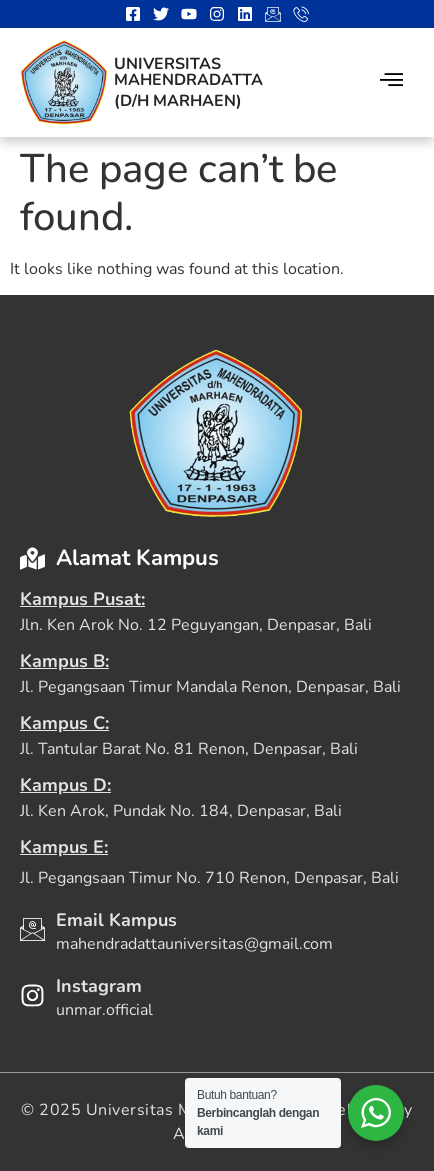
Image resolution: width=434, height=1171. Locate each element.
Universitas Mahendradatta (188, 72)
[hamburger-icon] (391, 82)
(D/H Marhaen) (178, 101)
